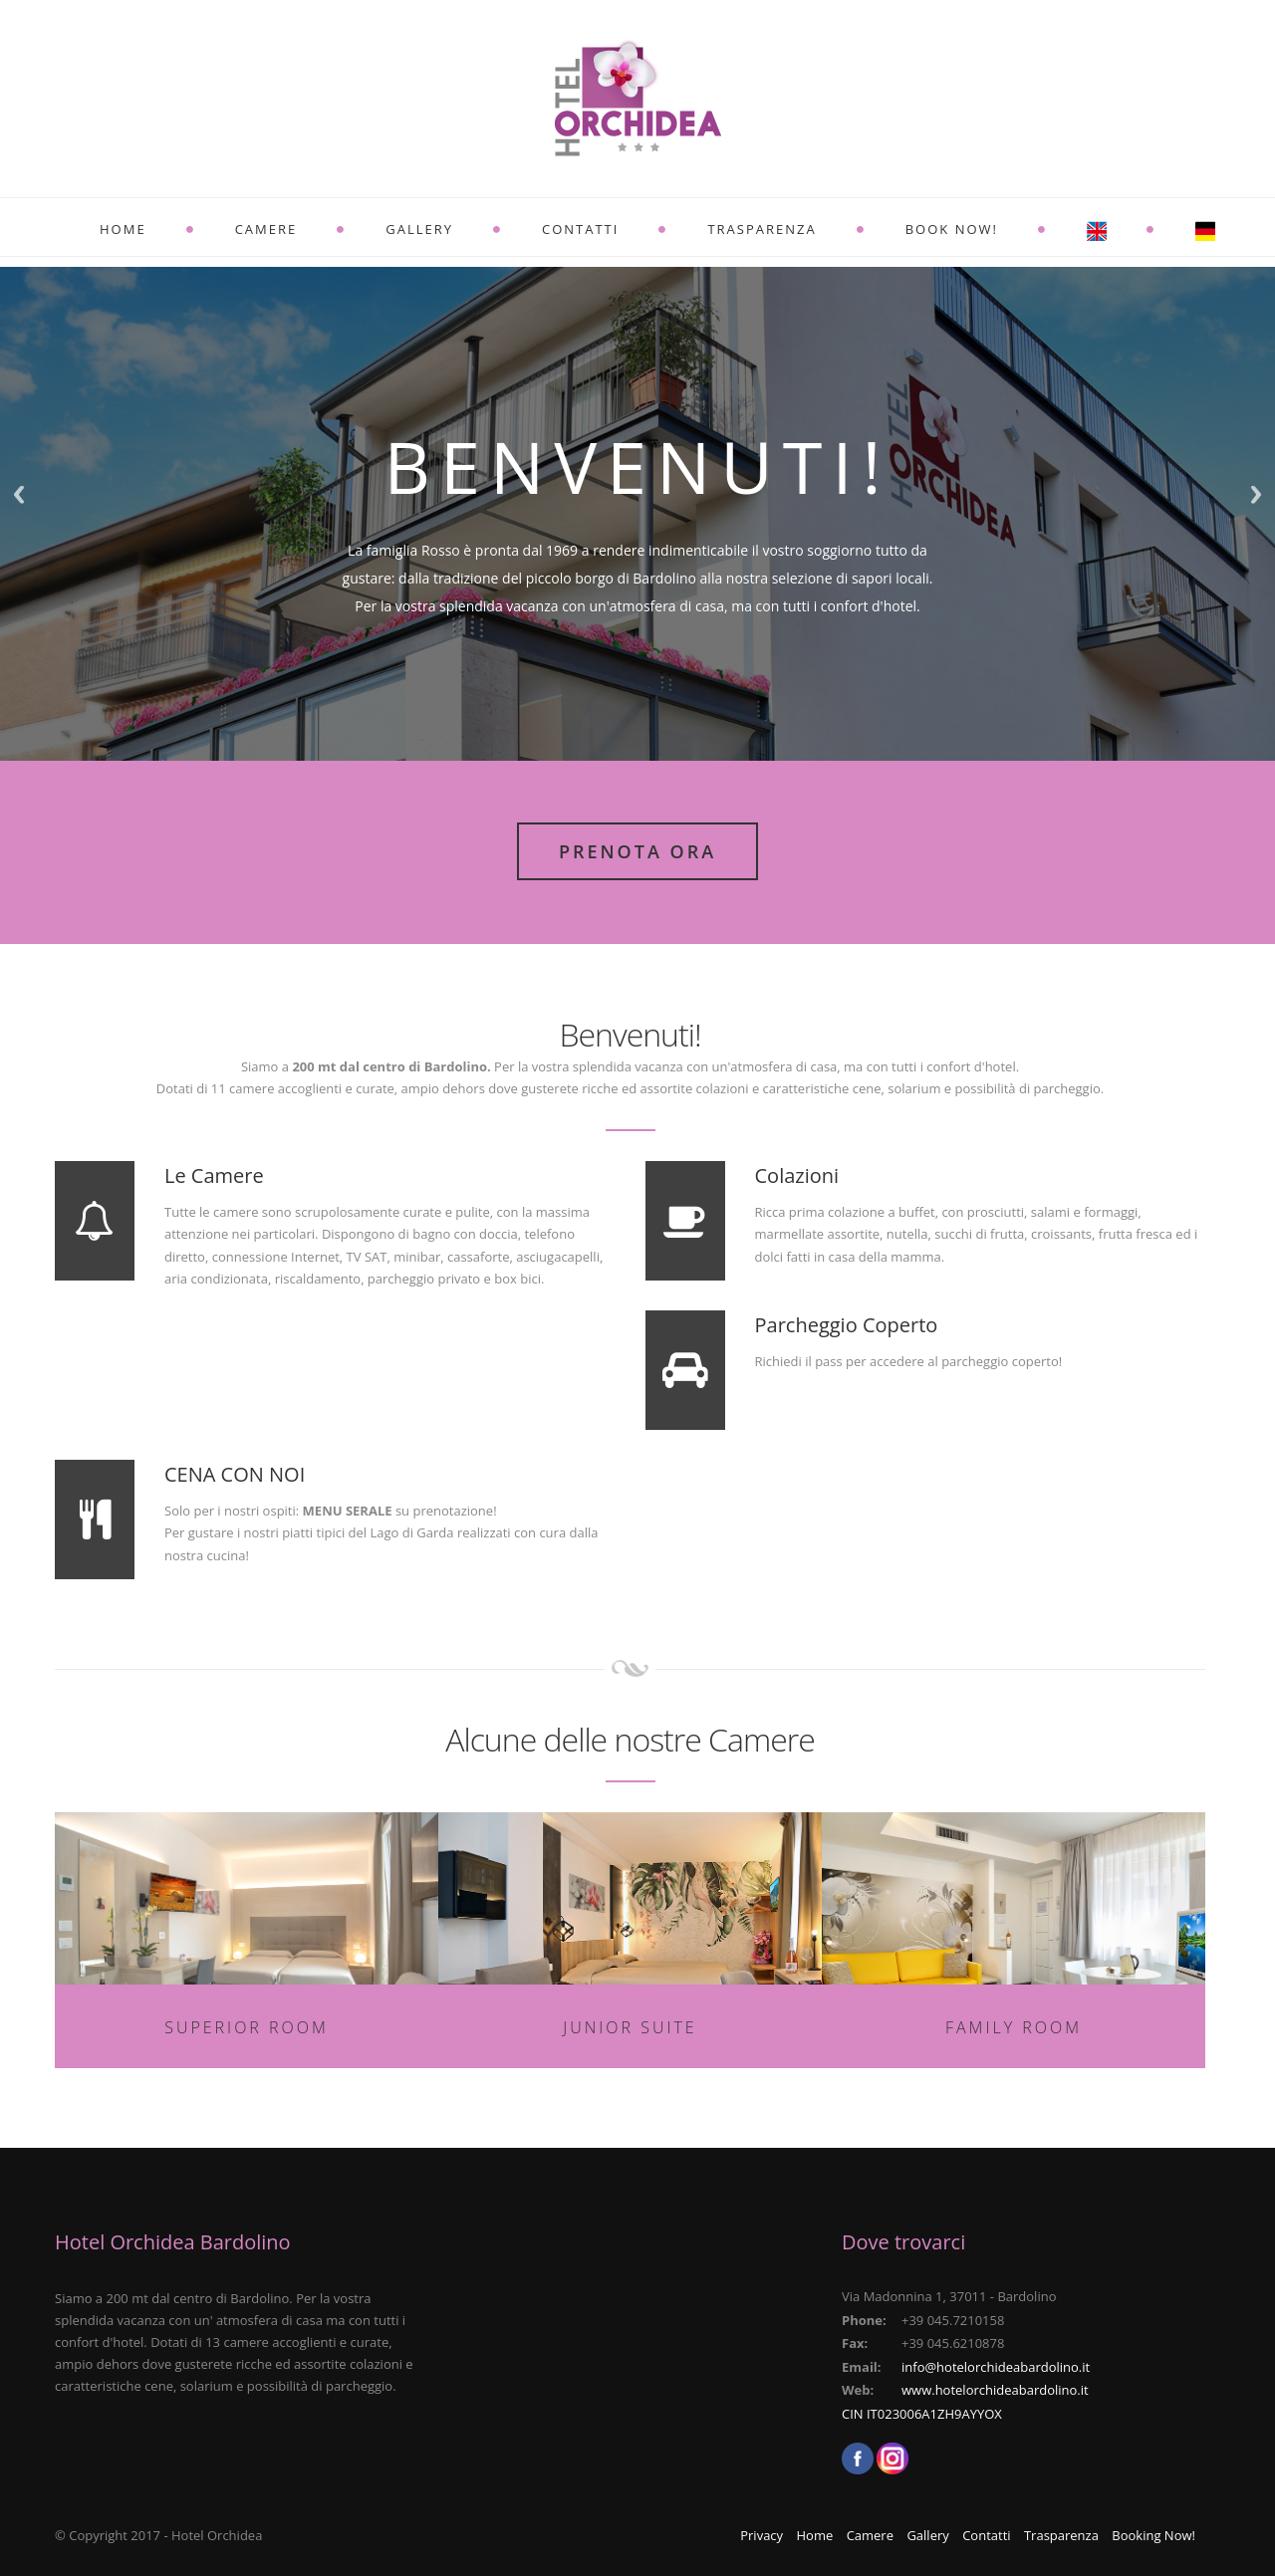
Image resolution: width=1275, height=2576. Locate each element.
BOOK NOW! (951, 229)
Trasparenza (761, 229)
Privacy (761, 2535)
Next (1256, 494)
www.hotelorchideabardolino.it (995, 2390)
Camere (266, 229)
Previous (19, 494)
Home (123, 229)
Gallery (419, 229)
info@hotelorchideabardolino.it (995, 2367)
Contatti (580, 229)
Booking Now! (1153, 2535)
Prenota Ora (637, 851)
